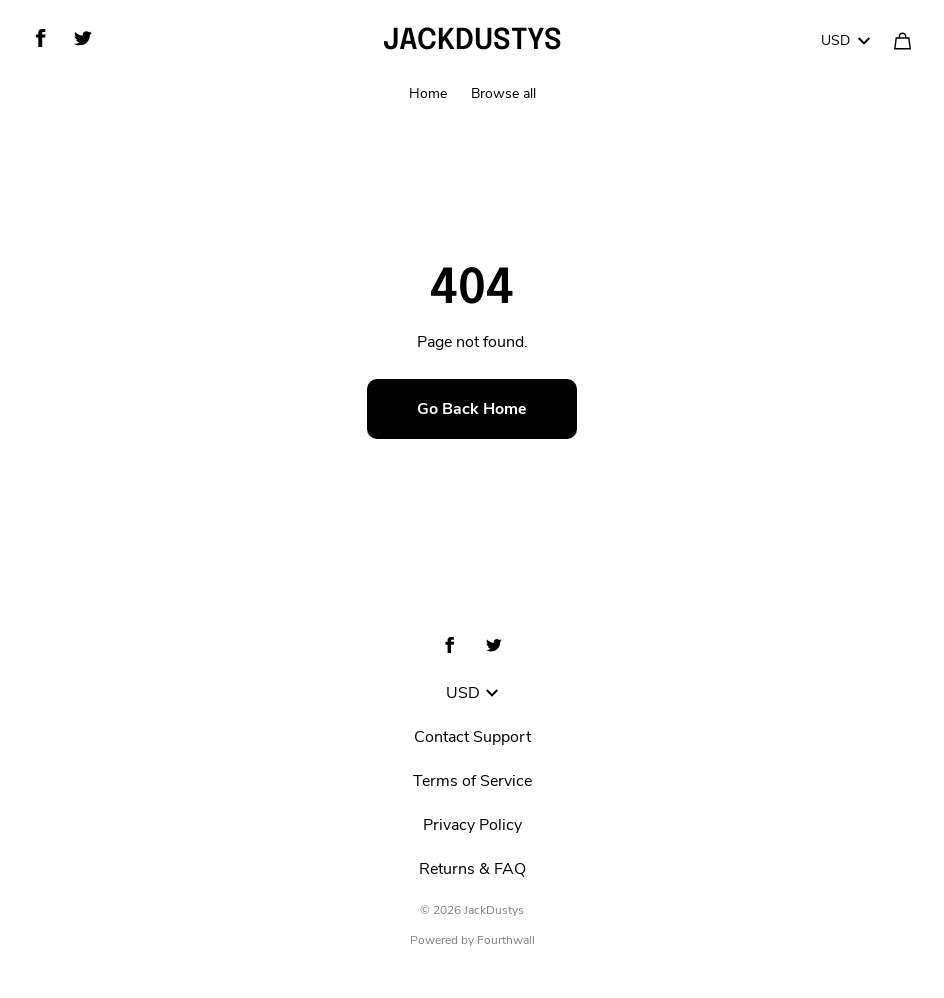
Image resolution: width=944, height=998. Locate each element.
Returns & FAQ (472, 869)
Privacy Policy (472, 825)
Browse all (503, 93)
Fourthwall (506, 940)
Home (428, 93)
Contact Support (472, 737)
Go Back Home (472, 409)
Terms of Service (472, 781)
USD (845, 40)
